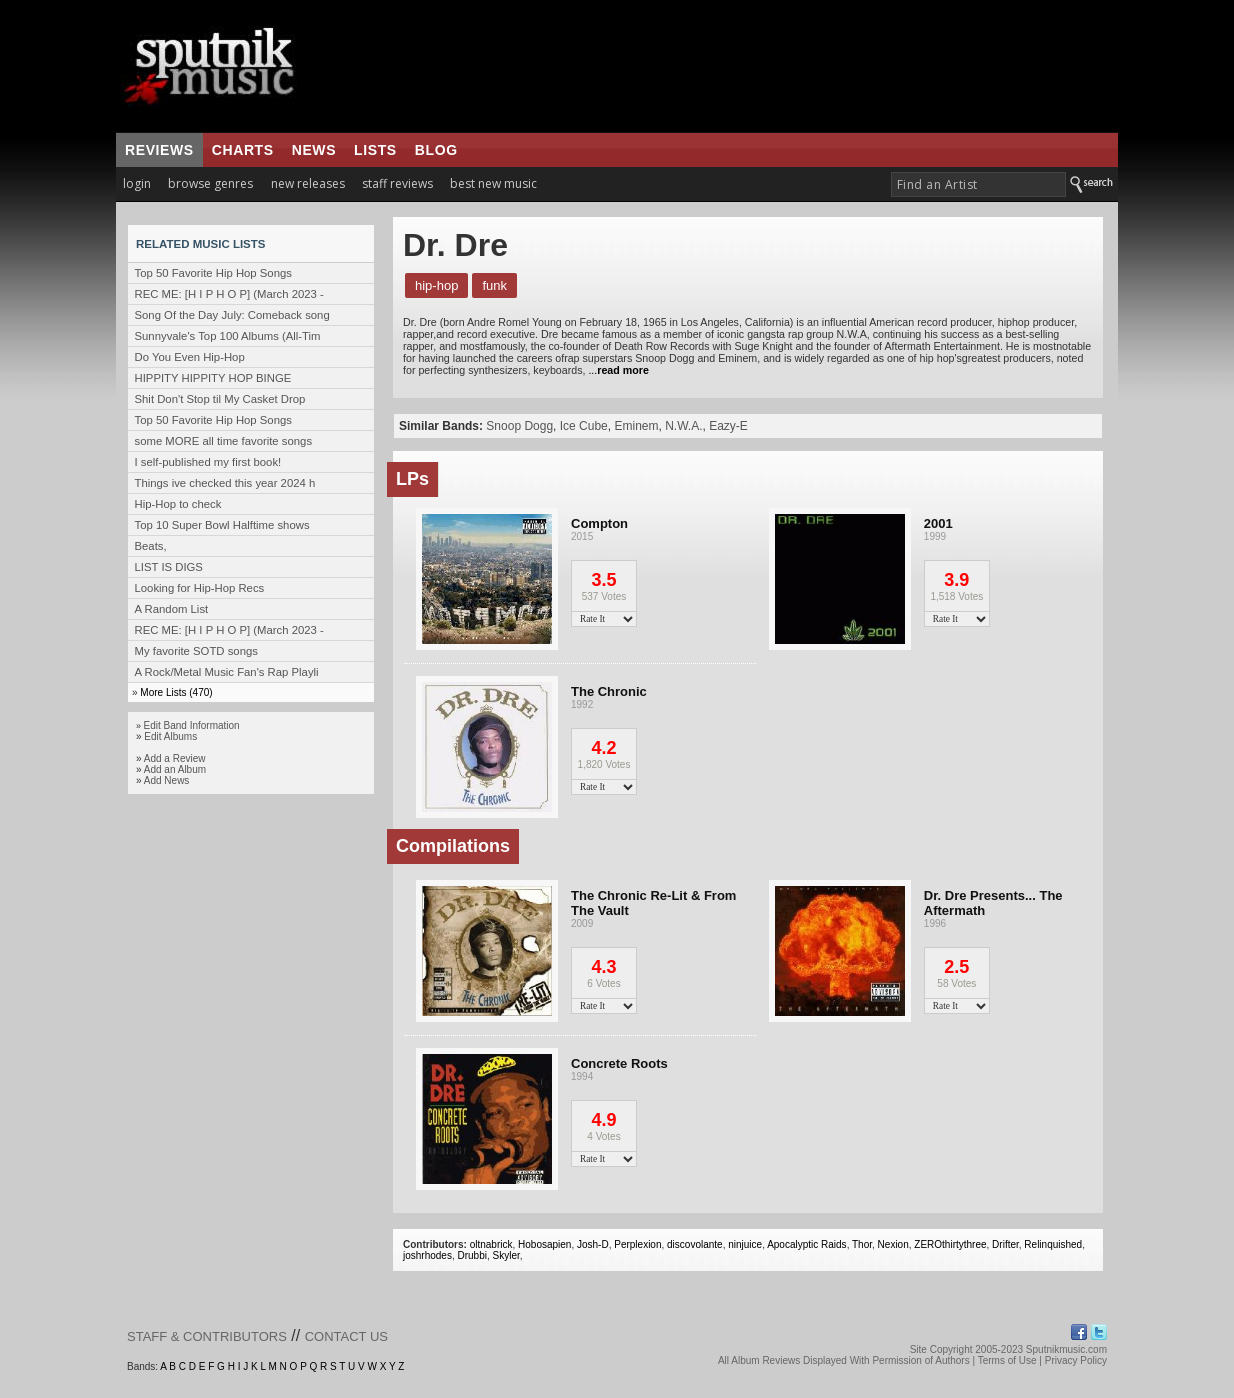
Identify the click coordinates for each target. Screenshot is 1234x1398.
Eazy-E (728, 426)
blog (436, 150)
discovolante (695, 1244)
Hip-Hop (436, 285)
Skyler (506, 1255)
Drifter (1005, 1244)
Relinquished (1053, 1244)
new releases (308, 183)
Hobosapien (544, 1244)
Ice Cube (584, 426)
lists (375, 150)
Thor (862, 1244)
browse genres (210, 183)
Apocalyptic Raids (806, 1244)
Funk (494, 285)
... (616, 370)
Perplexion (637, 1244)
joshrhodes (427, 1255)
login (137, 183)
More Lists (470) (176, 692)
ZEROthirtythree (950, 1244)
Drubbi (471, 1255)
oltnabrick (491, 1244)
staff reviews (397, 183)
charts (243, 150)
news (314, 150)
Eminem (636, 426)
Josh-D (593, 1244)
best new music (493, 183)
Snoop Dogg (519, 426)
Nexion (893, 1244)
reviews (159, 150)
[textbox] (978, 184)
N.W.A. (683, 426)
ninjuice (745, 1244)
